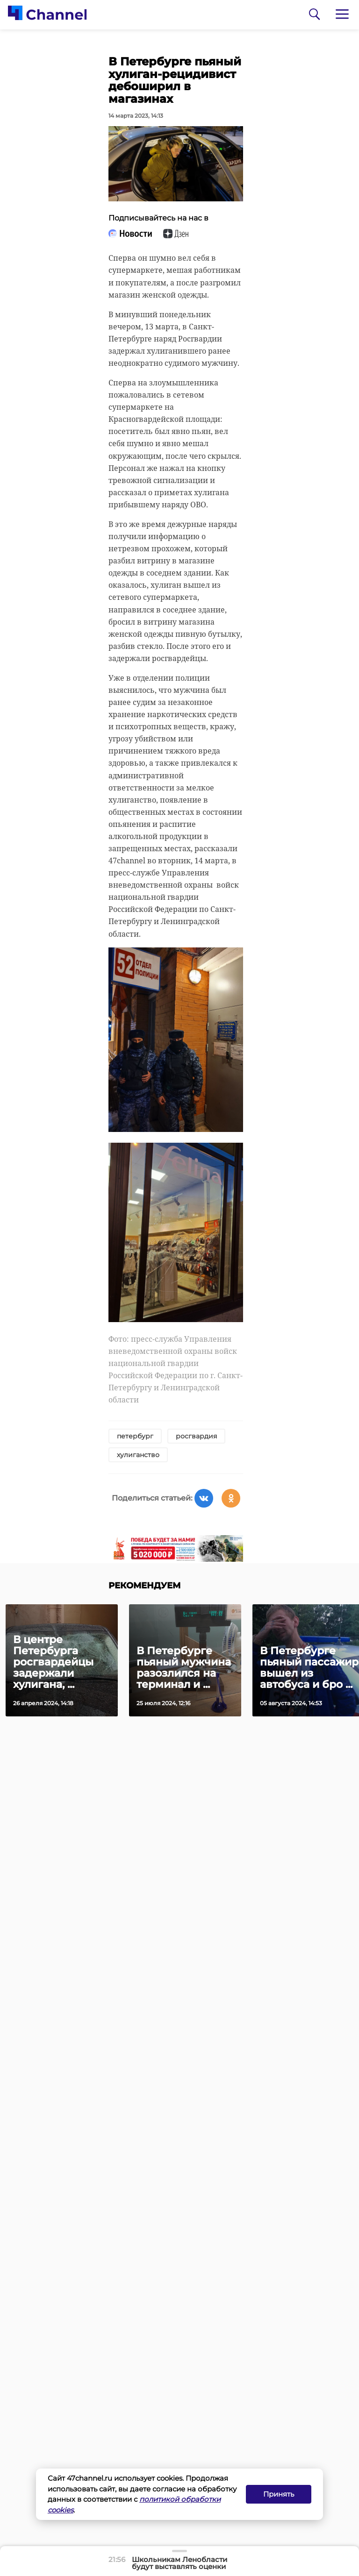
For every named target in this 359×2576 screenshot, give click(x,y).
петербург (135, 1436)
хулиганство (138, 1455)
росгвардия (196, 1436)
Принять (278, 2494)
